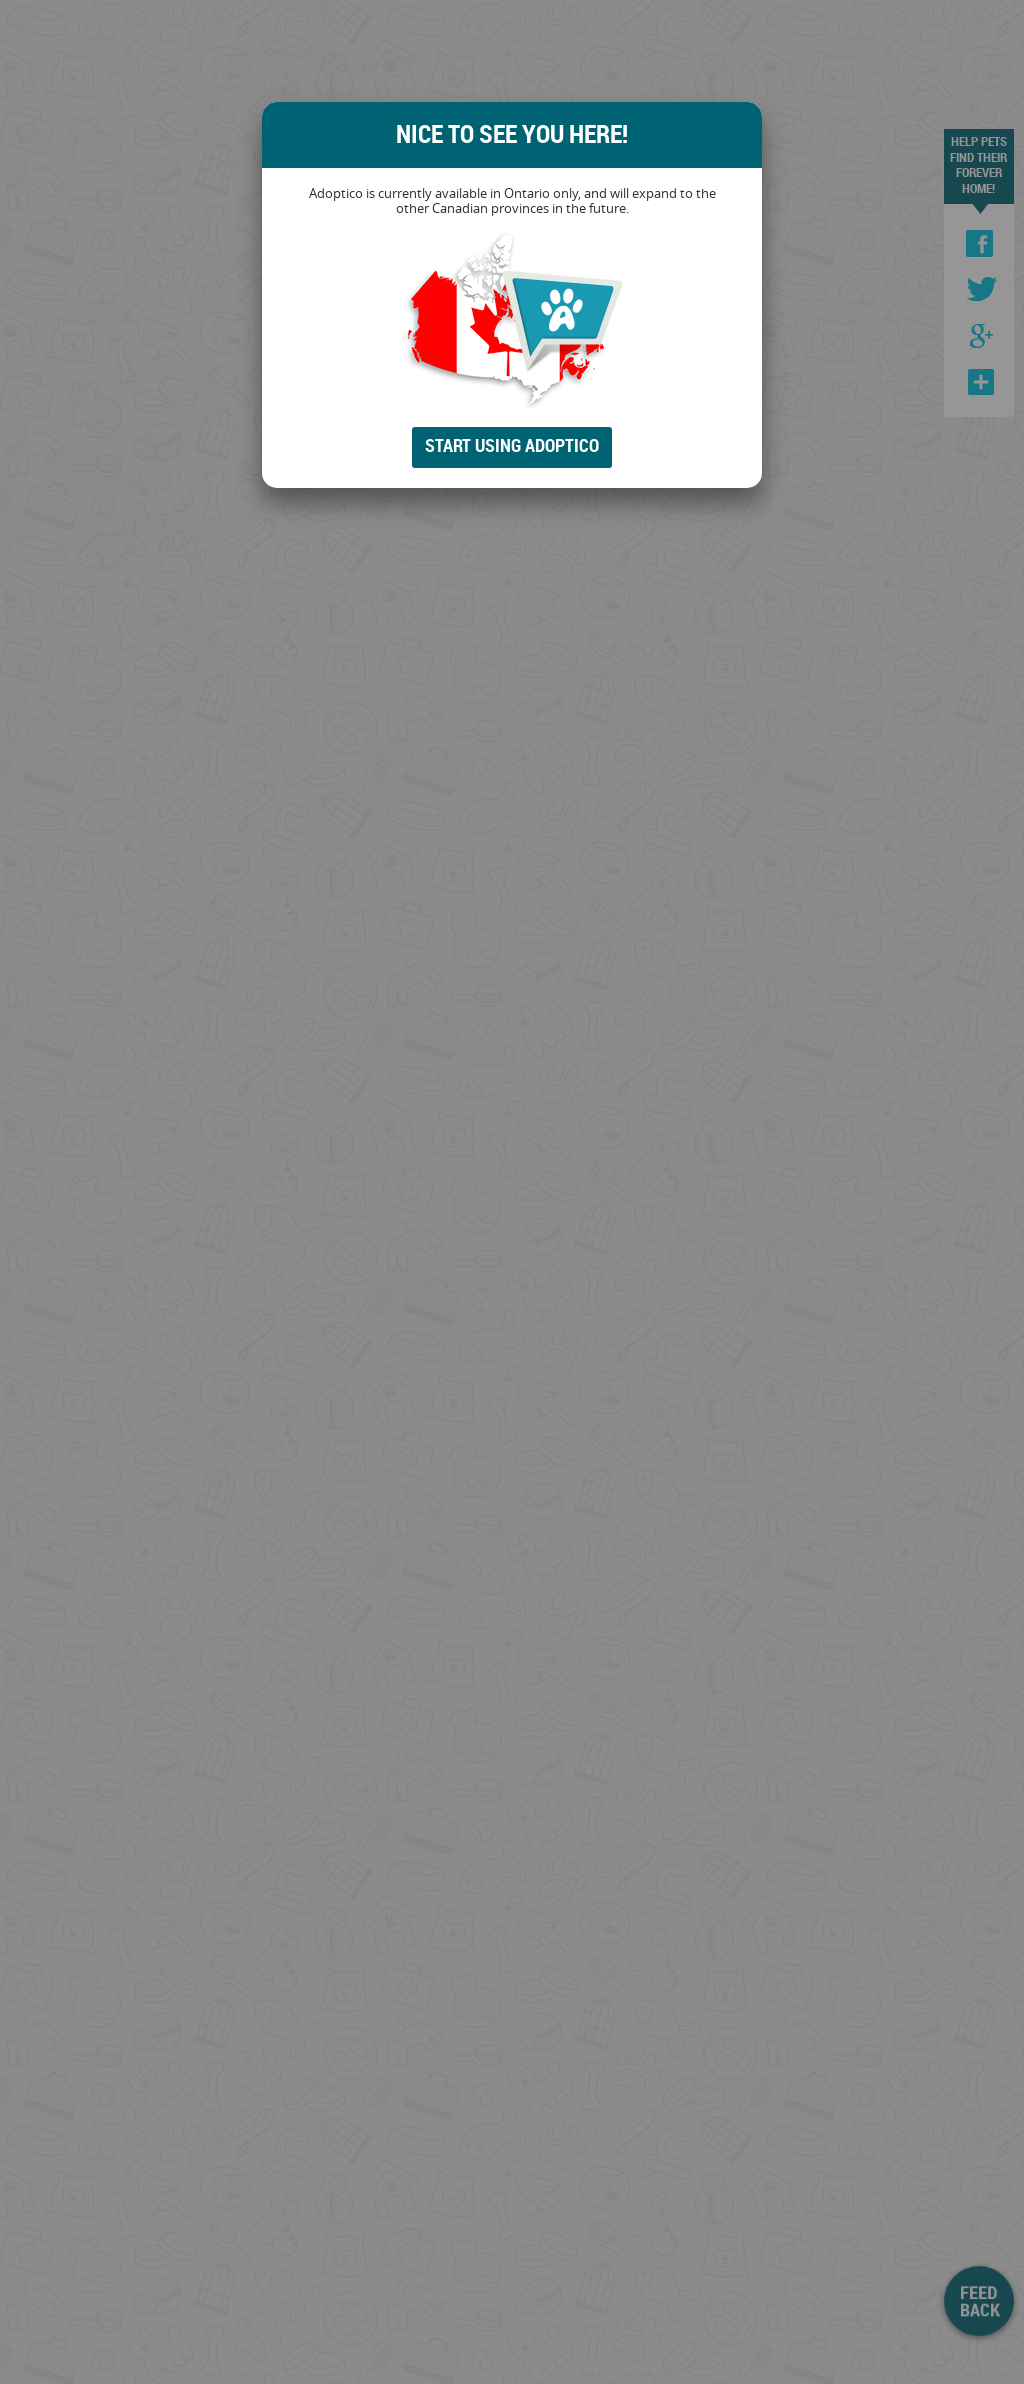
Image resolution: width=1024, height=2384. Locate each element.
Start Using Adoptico (512, 445)
